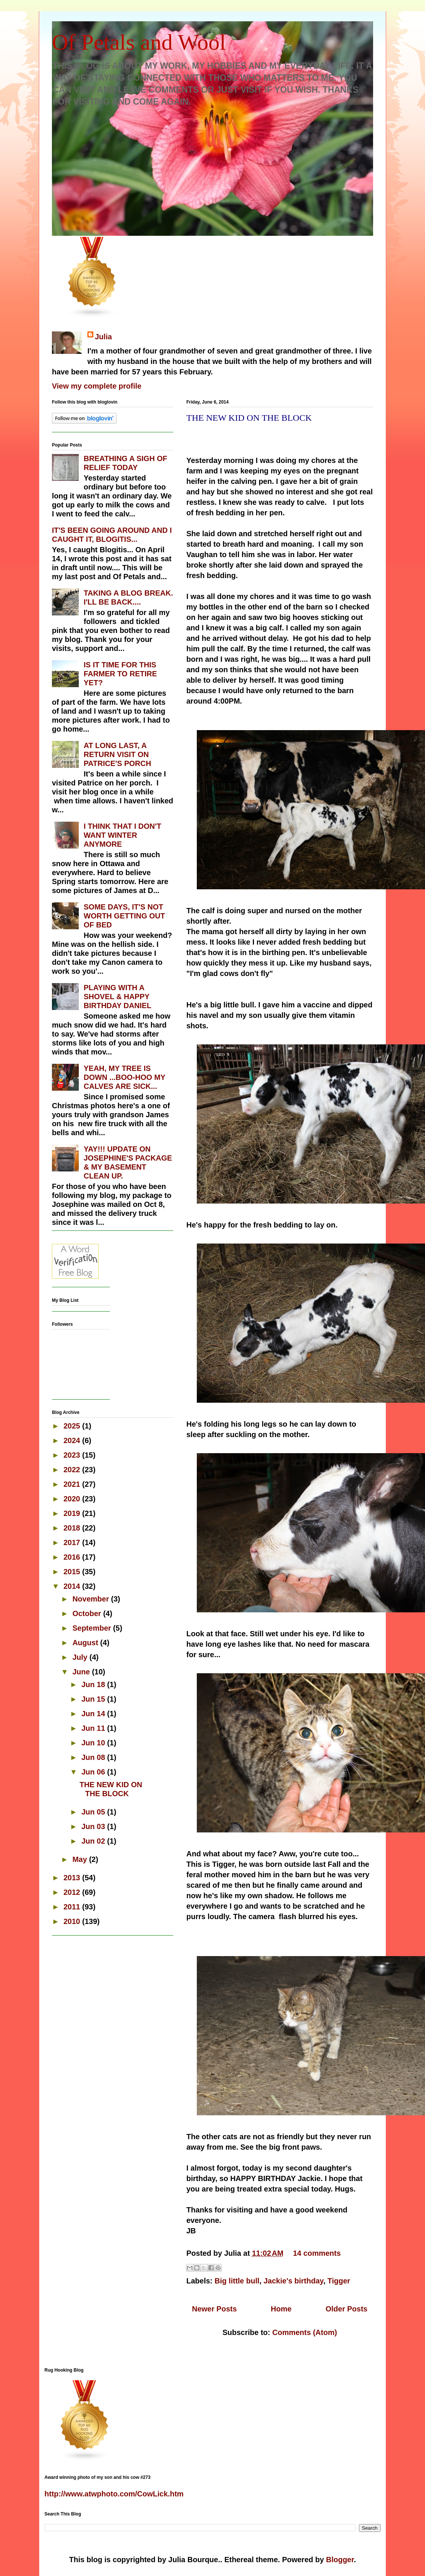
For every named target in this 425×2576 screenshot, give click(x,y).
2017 (72, 1542)
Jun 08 (94, 1757)
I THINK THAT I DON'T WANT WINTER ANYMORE (122, 835)
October (87, 1613)
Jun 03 (94, 1826)
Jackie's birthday (293, 2281)
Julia (103, 337)
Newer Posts (214, 2309)
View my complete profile (97, 386)
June (82, 1672)
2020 (72, 1499)
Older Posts (346, 2309)
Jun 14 (94, 1713)
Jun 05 (94, 1812)
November (91, 1599)
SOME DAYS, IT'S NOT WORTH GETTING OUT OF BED (124, 916)
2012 (72, 1892)
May (80, 1859)
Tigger (339, 2281)
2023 (72, 1455)
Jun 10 (94, 1743)
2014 (72, 1586)
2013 (72, 1878)
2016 (72, 1557)
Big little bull (237, 2281)
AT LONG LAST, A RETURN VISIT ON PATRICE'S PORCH (117, 754)
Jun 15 (94, 1699)
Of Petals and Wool (139, 42)
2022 (72, 1469)
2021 (72, 1484)
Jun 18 (94, 1684)
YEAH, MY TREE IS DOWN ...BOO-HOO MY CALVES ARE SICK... (124, 1077)
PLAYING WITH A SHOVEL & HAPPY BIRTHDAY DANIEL (117, 996)
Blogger (340, 2559)
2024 (72, 1440)
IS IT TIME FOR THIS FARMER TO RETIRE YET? (120, 674)
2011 (72, 1907)
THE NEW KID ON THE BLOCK (249, 418)
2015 (72, 1571)
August (86, 1642)
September (92, 1628)
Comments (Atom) (304, 2332)
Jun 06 (94, 1772)
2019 (72, 1513)
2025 (72, 1426)
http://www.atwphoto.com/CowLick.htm (114, 2494)
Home (281, 2309)
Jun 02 (94, 1841)
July (81, 1657)
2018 (72, 1528)
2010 (72, 1921)
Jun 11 (94, 1728)
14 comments (317, 2253)
